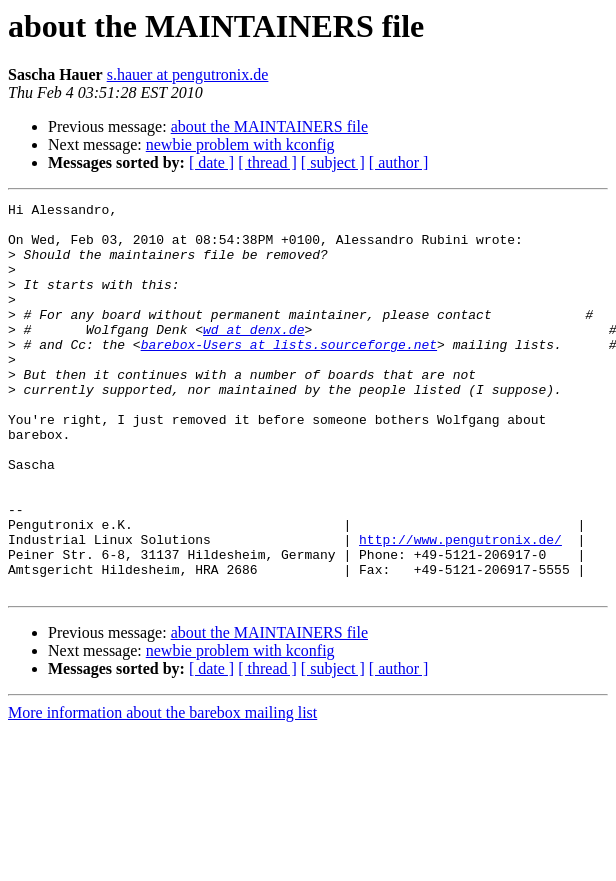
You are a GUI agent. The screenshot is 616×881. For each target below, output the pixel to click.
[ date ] (211, 162)
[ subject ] (333, 162)
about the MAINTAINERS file (269, 126)
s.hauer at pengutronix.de (188, 74)
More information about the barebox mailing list (162, 790)
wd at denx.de (253, 356)
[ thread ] (267, 162)
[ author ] (399, 162)
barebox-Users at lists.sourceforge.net (289, 374)
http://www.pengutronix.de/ (460, 608)
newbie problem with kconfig (240, 144)
